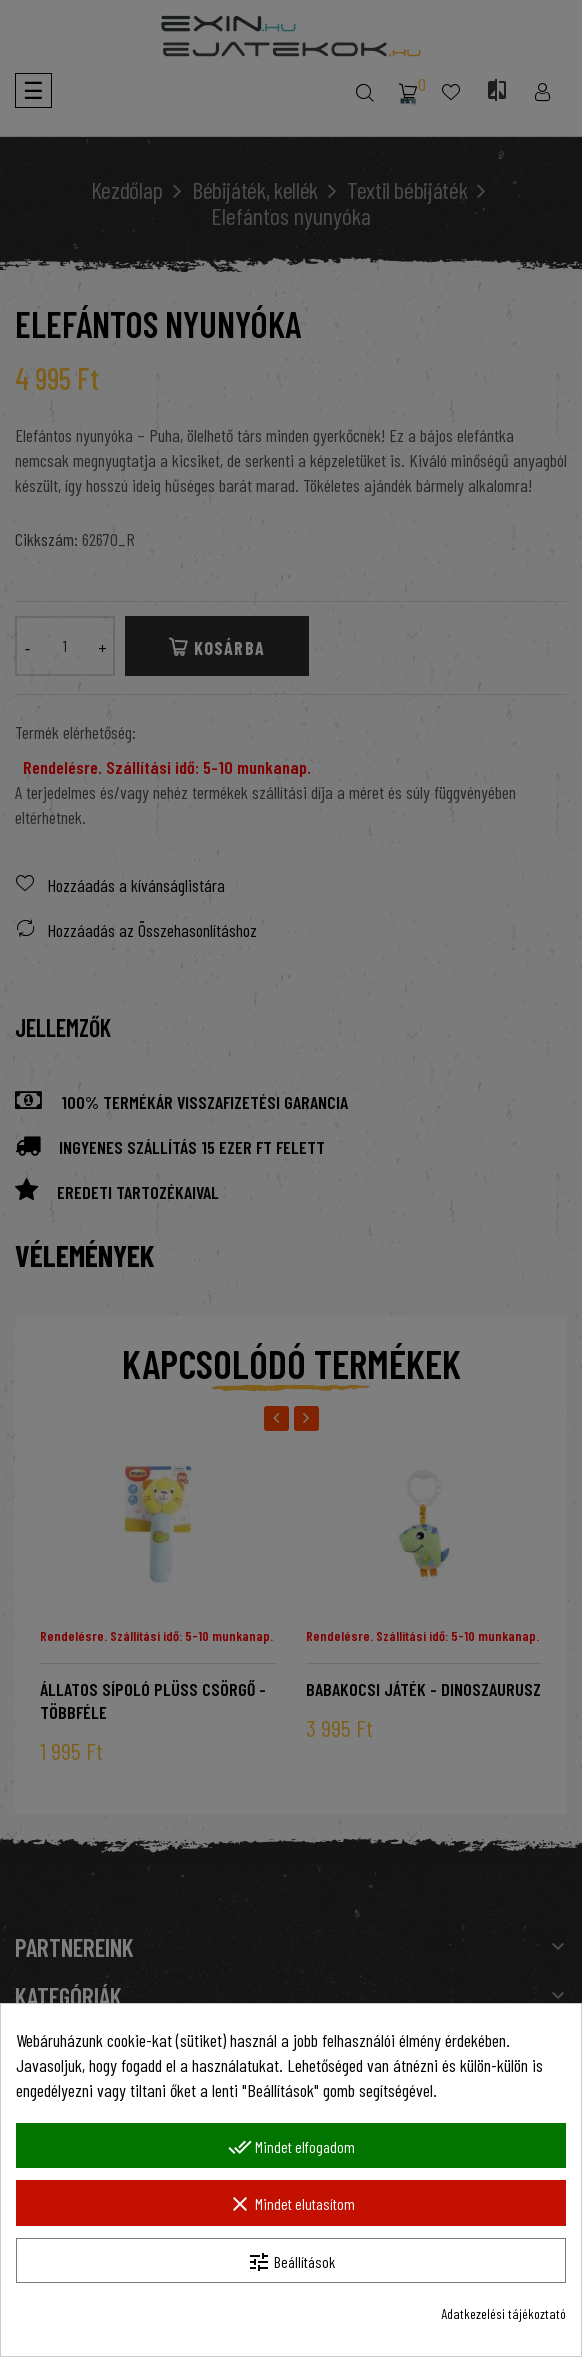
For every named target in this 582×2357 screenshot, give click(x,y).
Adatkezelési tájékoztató (503, 2313)
